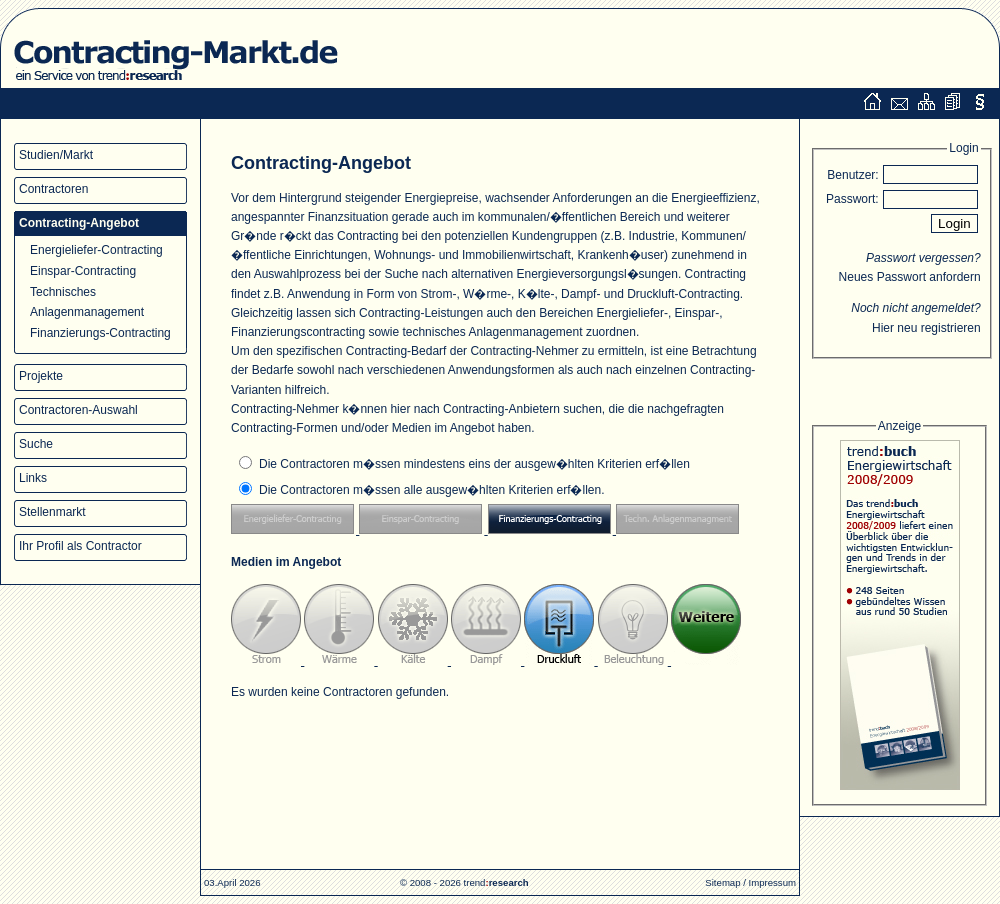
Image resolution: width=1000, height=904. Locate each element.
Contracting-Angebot (79, 223)
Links (33, 478)
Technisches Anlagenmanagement (87, 301)
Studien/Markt (56, 155)
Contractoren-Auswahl (78, 410)
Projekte (41, 376)
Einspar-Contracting (83, 271)
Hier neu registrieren (926, 328)
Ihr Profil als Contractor (80, 546)
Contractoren (53, 189)
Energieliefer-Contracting (96, 250)
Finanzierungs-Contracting (100, 333)
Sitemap (722, 882)
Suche (36, 444)
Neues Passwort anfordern (910, 277)
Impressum (772, 882)
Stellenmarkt (52, 512)
